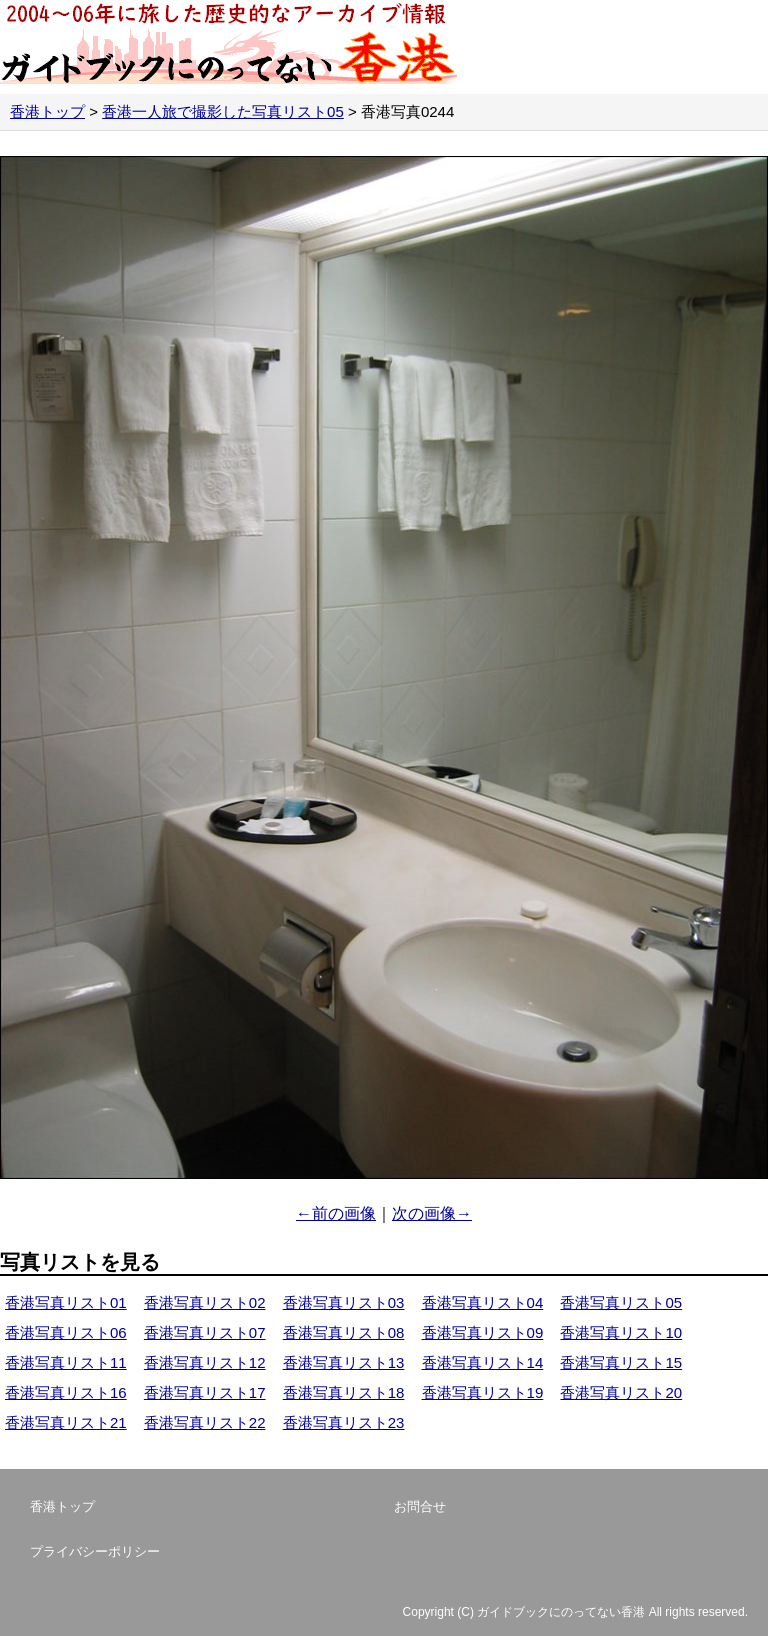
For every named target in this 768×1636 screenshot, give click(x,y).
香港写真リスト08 (344, 1332)
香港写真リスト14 (483, 1362)
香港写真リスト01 (66, 1302)
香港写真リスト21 (66, 1422)
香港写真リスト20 (621, 1392)
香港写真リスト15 (621, 1362)
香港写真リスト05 (621, 1302)
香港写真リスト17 (205, 1392)
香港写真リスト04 (483, 1302)
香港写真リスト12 (205, 1362)
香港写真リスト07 (205, 1332)
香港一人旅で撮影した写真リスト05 (223, 111)
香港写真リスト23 (344, 1422)
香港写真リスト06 (66, 1332)
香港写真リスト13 (344, 1362)
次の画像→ (432, 1213)
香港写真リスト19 (483, 1392)
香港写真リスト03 (344, 1302)
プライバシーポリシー (95, 1551)
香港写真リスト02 (205, 1302)
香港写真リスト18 (344, 1392)
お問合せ (420, 1506)
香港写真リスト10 (621, 1332)
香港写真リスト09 (483, 1332)
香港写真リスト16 (66, 1392)
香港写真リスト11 (66, 1362)
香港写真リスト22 (205, 1422)
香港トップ (47, 111)
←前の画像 (336, 1213)
